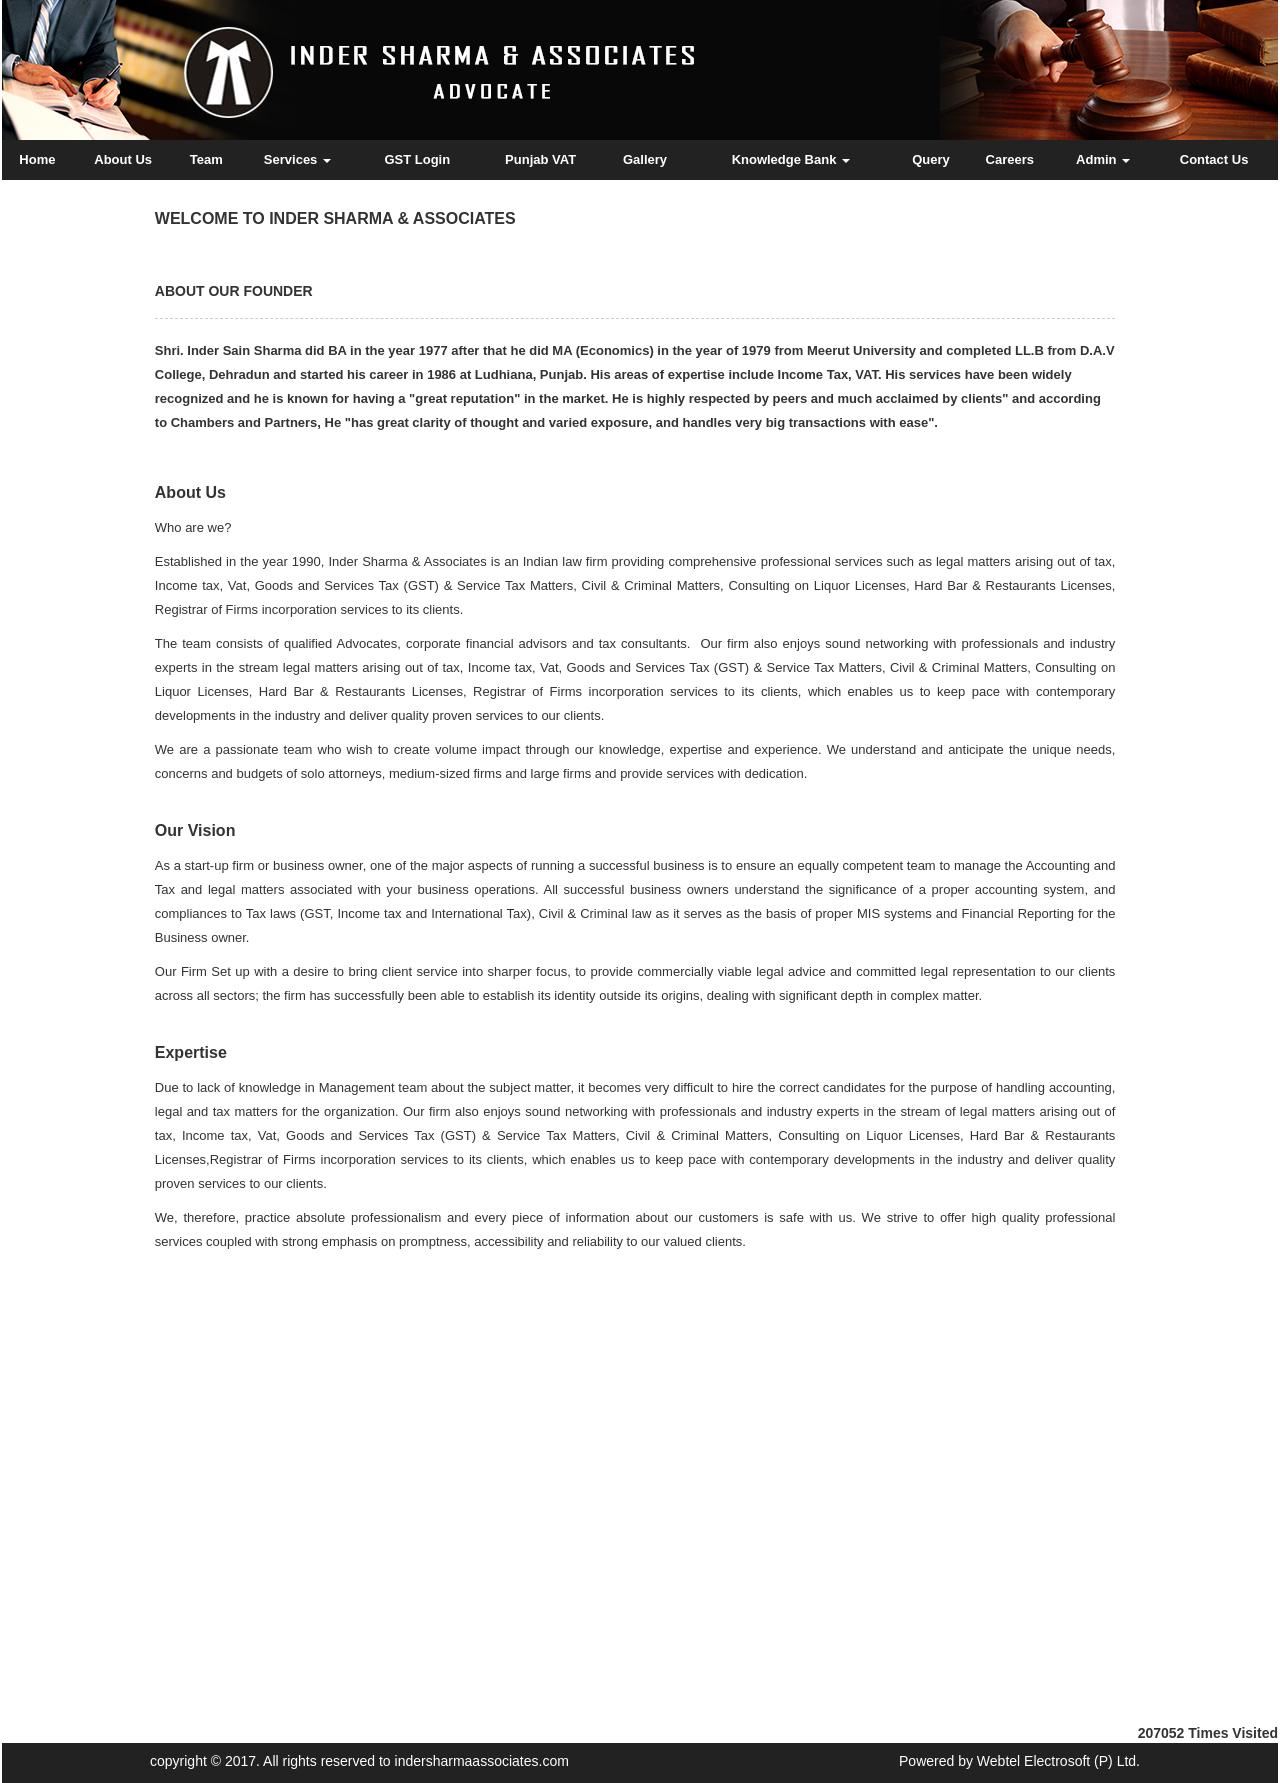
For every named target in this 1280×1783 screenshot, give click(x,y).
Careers (1010, 159)
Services (297, 159)
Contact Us (1214, 159)
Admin (1103, 159)
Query (931, 159)
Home (37, 159)
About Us (123, 159)
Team (206, 159)
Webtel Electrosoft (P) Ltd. (1058, 1761)
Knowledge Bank (791, 159)
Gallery (645, 159)
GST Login (417, 159)
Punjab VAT (540, 159)
